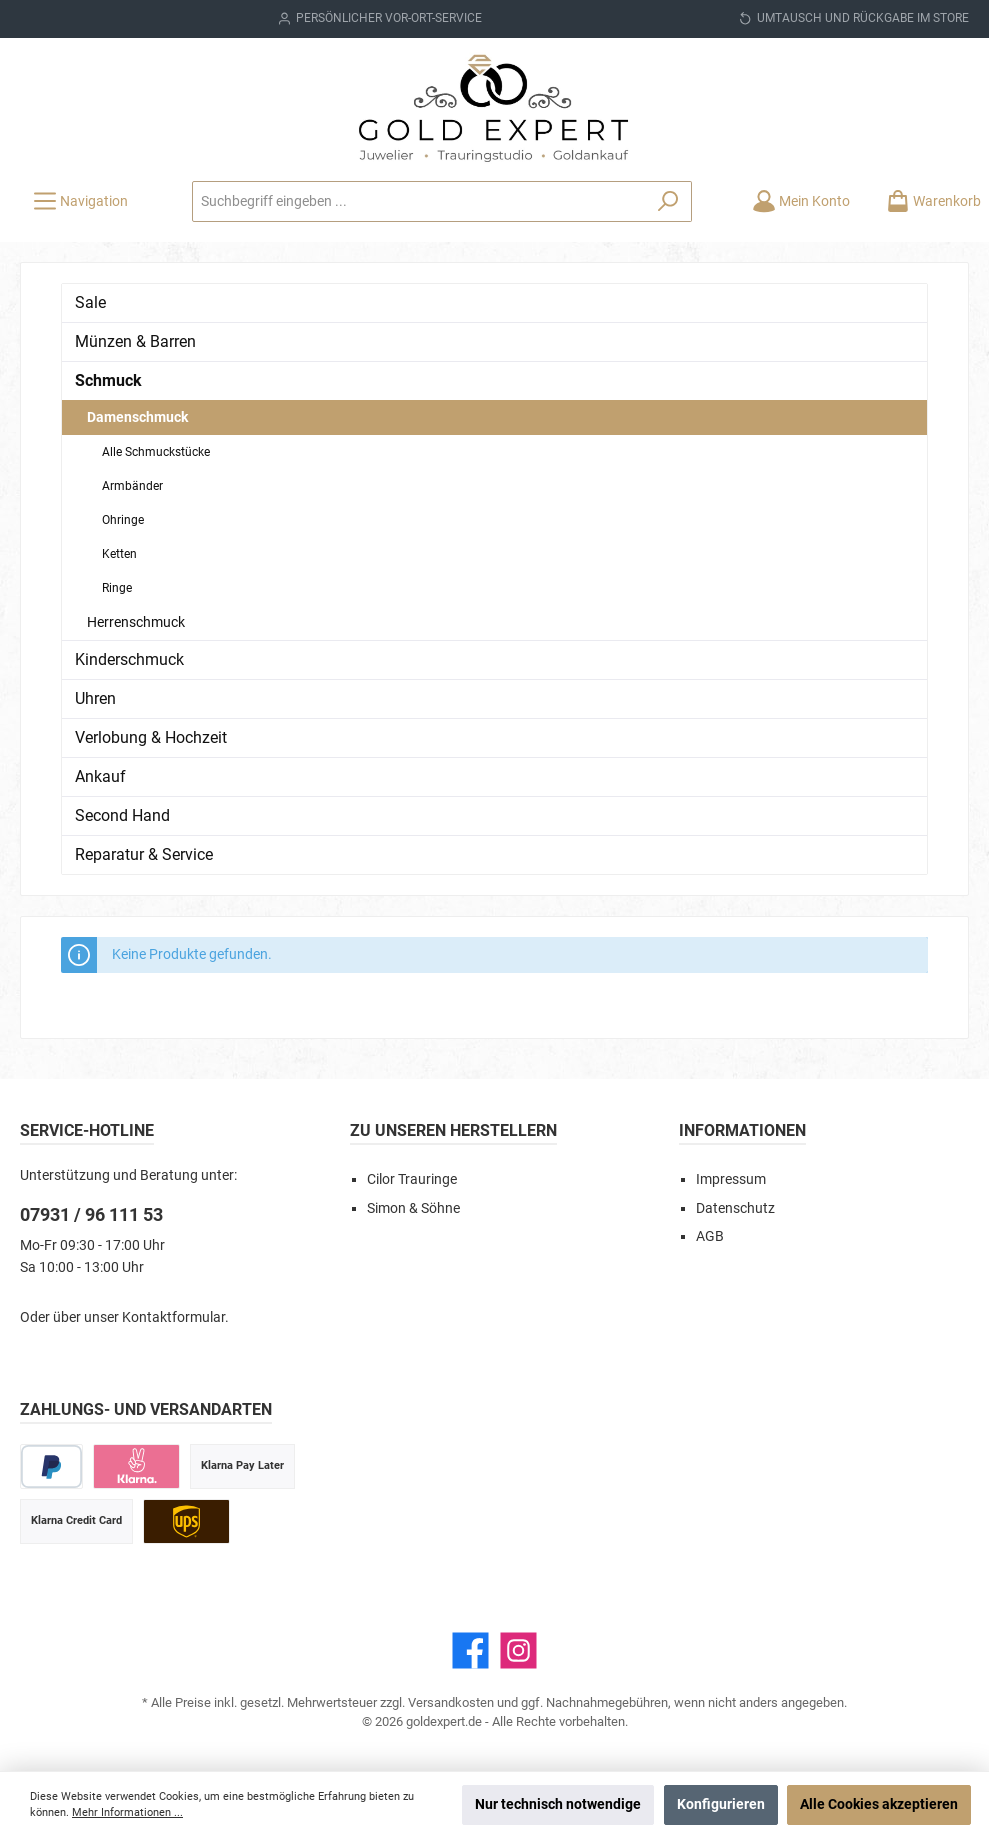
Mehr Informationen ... (127, 1812)
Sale (90, 302)
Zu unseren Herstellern (453, 1130)
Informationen (742, 1130)
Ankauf (100, 776)
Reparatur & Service (144, 854)
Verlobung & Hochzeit (151, 737)
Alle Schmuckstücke (156, 452)
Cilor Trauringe (412, 1179)
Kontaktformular (173, 1317)
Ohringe (123, 520)
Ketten (119, 554)
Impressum (731, 1179)
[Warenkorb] (927, 201)
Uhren (95, 698)
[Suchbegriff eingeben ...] (419, 201)
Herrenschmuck (136, 622)
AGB (710, 1236)
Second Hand (122, 815)
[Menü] (80, 201)
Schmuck (108, 380)
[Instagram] (518, 1650)
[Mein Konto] (801, 201)
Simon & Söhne (413, 1208)
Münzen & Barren (135, 341)
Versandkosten (451, 1702)
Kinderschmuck (129, 659)
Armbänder (132, 486)
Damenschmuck (137, 417)
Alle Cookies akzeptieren (879, 1804)
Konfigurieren (721, 1804)
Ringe (117, 588)
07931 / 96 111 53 (91, 1214)
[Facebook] (470, 1650)
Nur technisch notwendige (558, 1804)
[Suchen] (668, 201)
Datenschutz (735, 1208)
